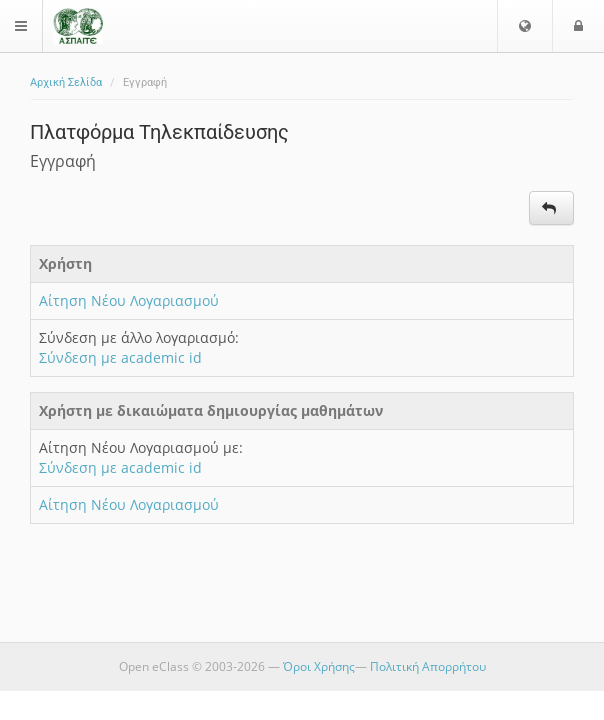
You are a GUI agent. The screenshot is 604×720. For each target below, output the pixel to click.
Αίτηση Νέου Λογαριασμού (129, 300)
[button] (525, 26)
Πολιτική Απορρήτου (428, 666)
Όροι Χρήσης (319, 666)
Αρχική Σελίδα (66, 82)
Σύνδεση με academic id (120, 357)
